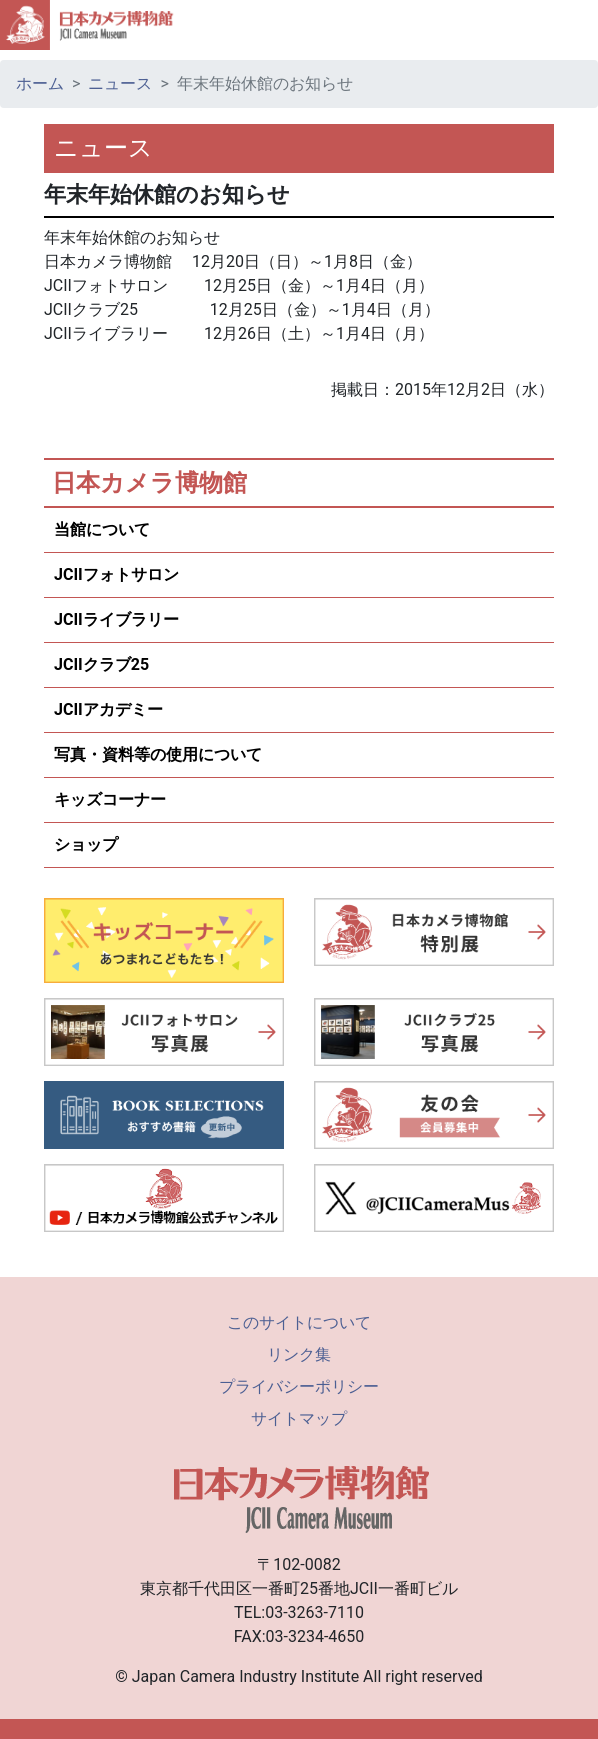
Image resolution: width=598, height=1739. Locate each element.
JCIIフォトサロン (116, 574)
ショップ (86, 844)
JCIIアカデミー (108, 709)
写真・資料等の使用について (158, 754)
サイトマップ (299, 1418)
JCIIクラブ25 (101, 664)
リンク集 (299, 1354)
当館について (102, 529)
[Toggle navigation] (574, 25)
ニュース (120, 83)
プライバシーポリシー (299, 1386)
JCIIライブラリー (116, 619)
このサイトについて (299, 1322)
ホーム (40, 83)
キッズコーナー (110, 799)
